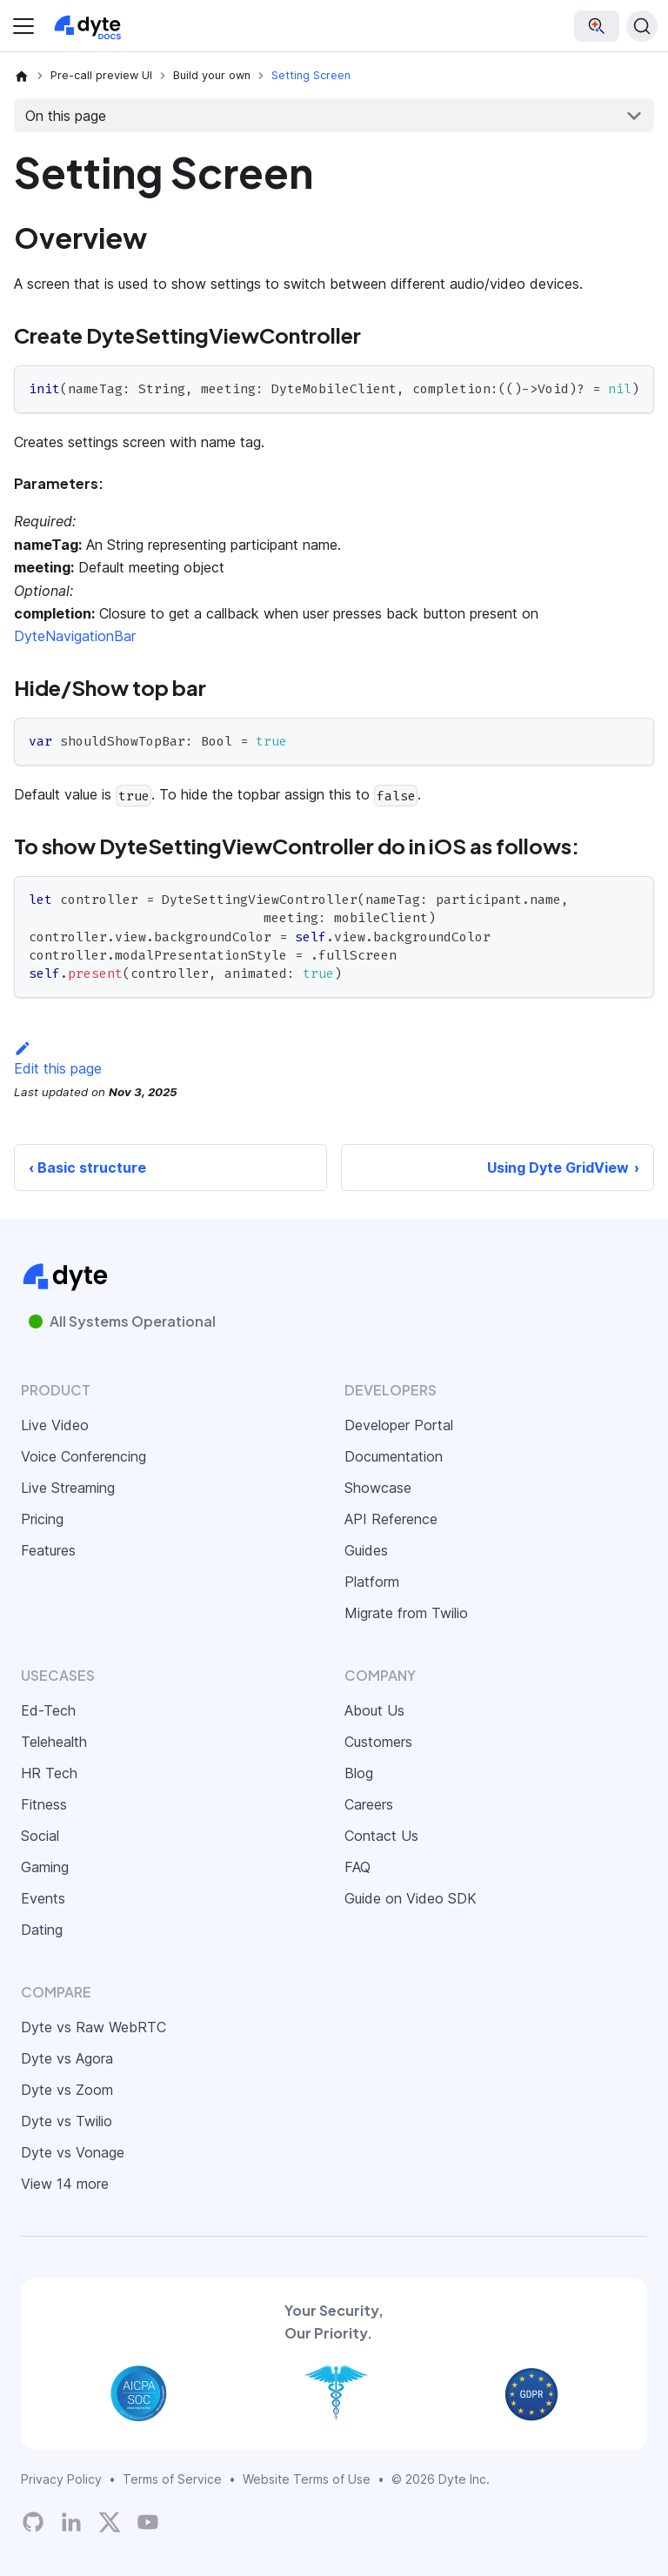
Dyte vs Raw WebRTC (93, 2027)
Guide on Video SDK (410, 1898)
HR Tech (49, 1773)
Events (43, 1898)
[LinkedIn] (71, 2521)
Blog (358, 1773)
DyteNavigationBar (75, 636)
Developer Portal (398, 1425)
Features (48, 1550)
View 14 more (65, 2183)
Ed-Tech (48, 1710)
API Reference (391, 1519)
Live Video (55, 1425)
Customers (378, 1741)
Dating (42, 1929)
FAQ (357, 1867)
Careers (368, 1804)
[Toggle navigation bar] (23, 26)
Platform (371, 1581)
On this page (65, 115)
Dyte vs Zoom (67, 2089)
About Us (374, 1710)
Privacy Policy (61, 2479)
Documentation (393, 1456)
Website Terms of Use (307, 2479)
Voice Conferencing (83, 1456)
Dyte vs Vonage (72, 2152)
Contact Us (381, 1835)
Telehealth (54, 1741)
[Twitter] (109, 2522)
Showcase (377, 1487)
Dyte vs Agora (67, 2058)
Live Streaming (68, 1487)
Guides (366, 1550)
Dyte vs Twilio (66, 2121)
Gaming (45, 1867)
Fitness (44, 1804)
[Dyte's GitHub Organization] (33, 2521)
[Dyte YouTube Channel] (148, 2521)
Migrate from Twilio (406, 1613)
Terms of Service (172, 2479)
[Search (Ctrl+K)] (642, 26)
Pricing (42, 1519)
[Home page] (22, 76)
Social (40, 1835)
